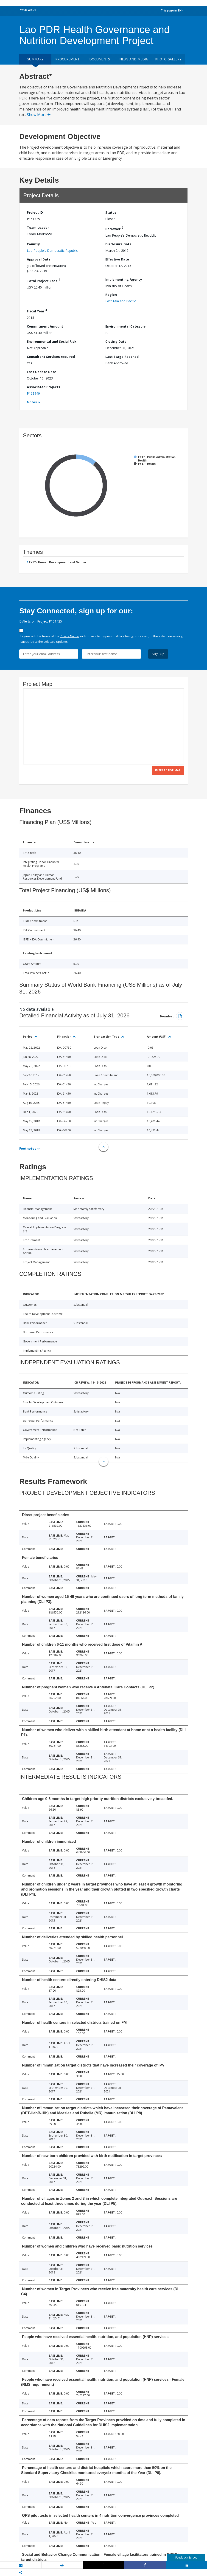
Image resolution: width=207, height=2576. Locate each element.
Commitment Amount (45, 326)
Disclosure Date (118, 244)
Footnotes (27, 1148)
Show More (38, 114)
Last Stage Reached (122, 356)
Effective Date (117, 259)
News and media (133, 59)
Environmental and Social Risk (51, 341)
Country (33, 244)
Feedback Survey (186, 2557)
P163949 (33, 393)
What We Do (28, 10)
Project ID (35, 212)
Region (111, 294)
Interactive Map (168, 770)
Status (110, 212)
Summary (35, 59)
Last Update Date (41, 372)
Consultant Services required (51, 356)
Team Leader (38, 227)
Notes (32, 402)
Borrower (114, 228)
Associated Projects (43, 387)
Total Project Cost (43, 280)
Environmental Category (125, 326)
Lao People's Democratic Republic (52, 250)
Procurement (67, 59)
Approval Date (38, 259)
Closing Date (115, 341)
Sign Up (158, 654)
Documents (99, 59)
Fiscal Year (37, 310)
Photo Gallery (168, 59)
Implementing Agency (123, 279)
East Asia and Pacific (120, 301)
